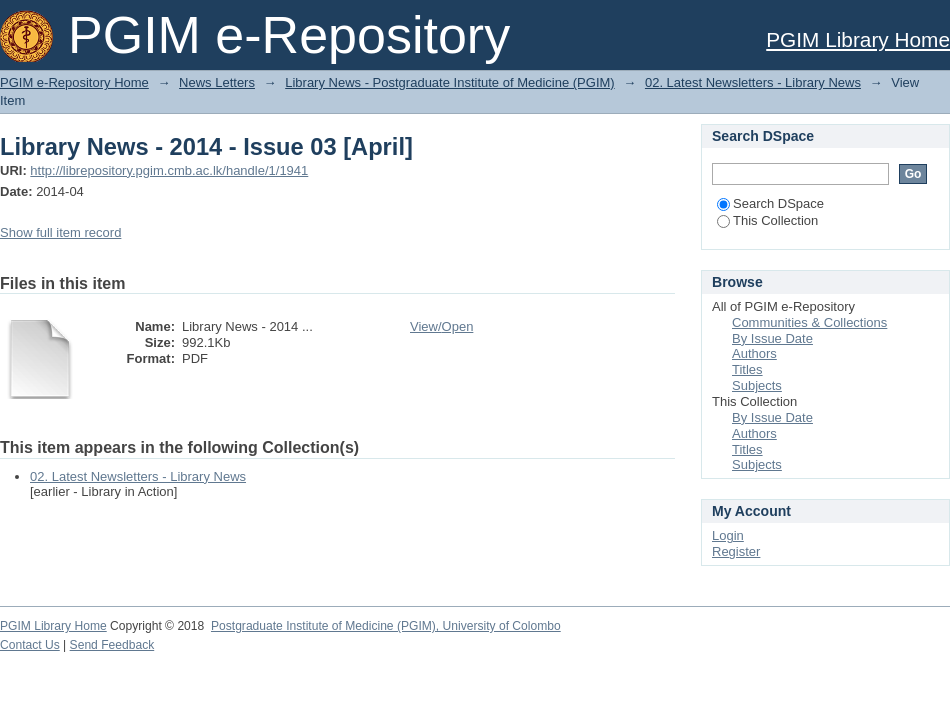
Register (736, 551)
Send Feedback (112, 645)
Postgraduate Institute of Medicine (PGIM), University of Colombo (386, 626)
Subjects (757, 385)
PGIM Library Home (858, 39)
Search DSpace (770, 203)
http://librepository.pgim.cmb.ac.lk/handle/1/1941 (169, 170)
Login (728, 535)
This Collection (767, 220)
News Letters (217, 82)
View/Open (441, 326)
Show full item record (60, 232)
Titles (747, 369)
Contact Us (30, 645)
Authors (754, 353)
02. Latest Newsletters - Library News (753, 82)
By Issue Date (772, 338)
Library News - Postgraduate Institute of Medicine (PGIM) (449, 82)
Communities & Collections (809, 322)
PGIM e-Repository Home (74, 82)
